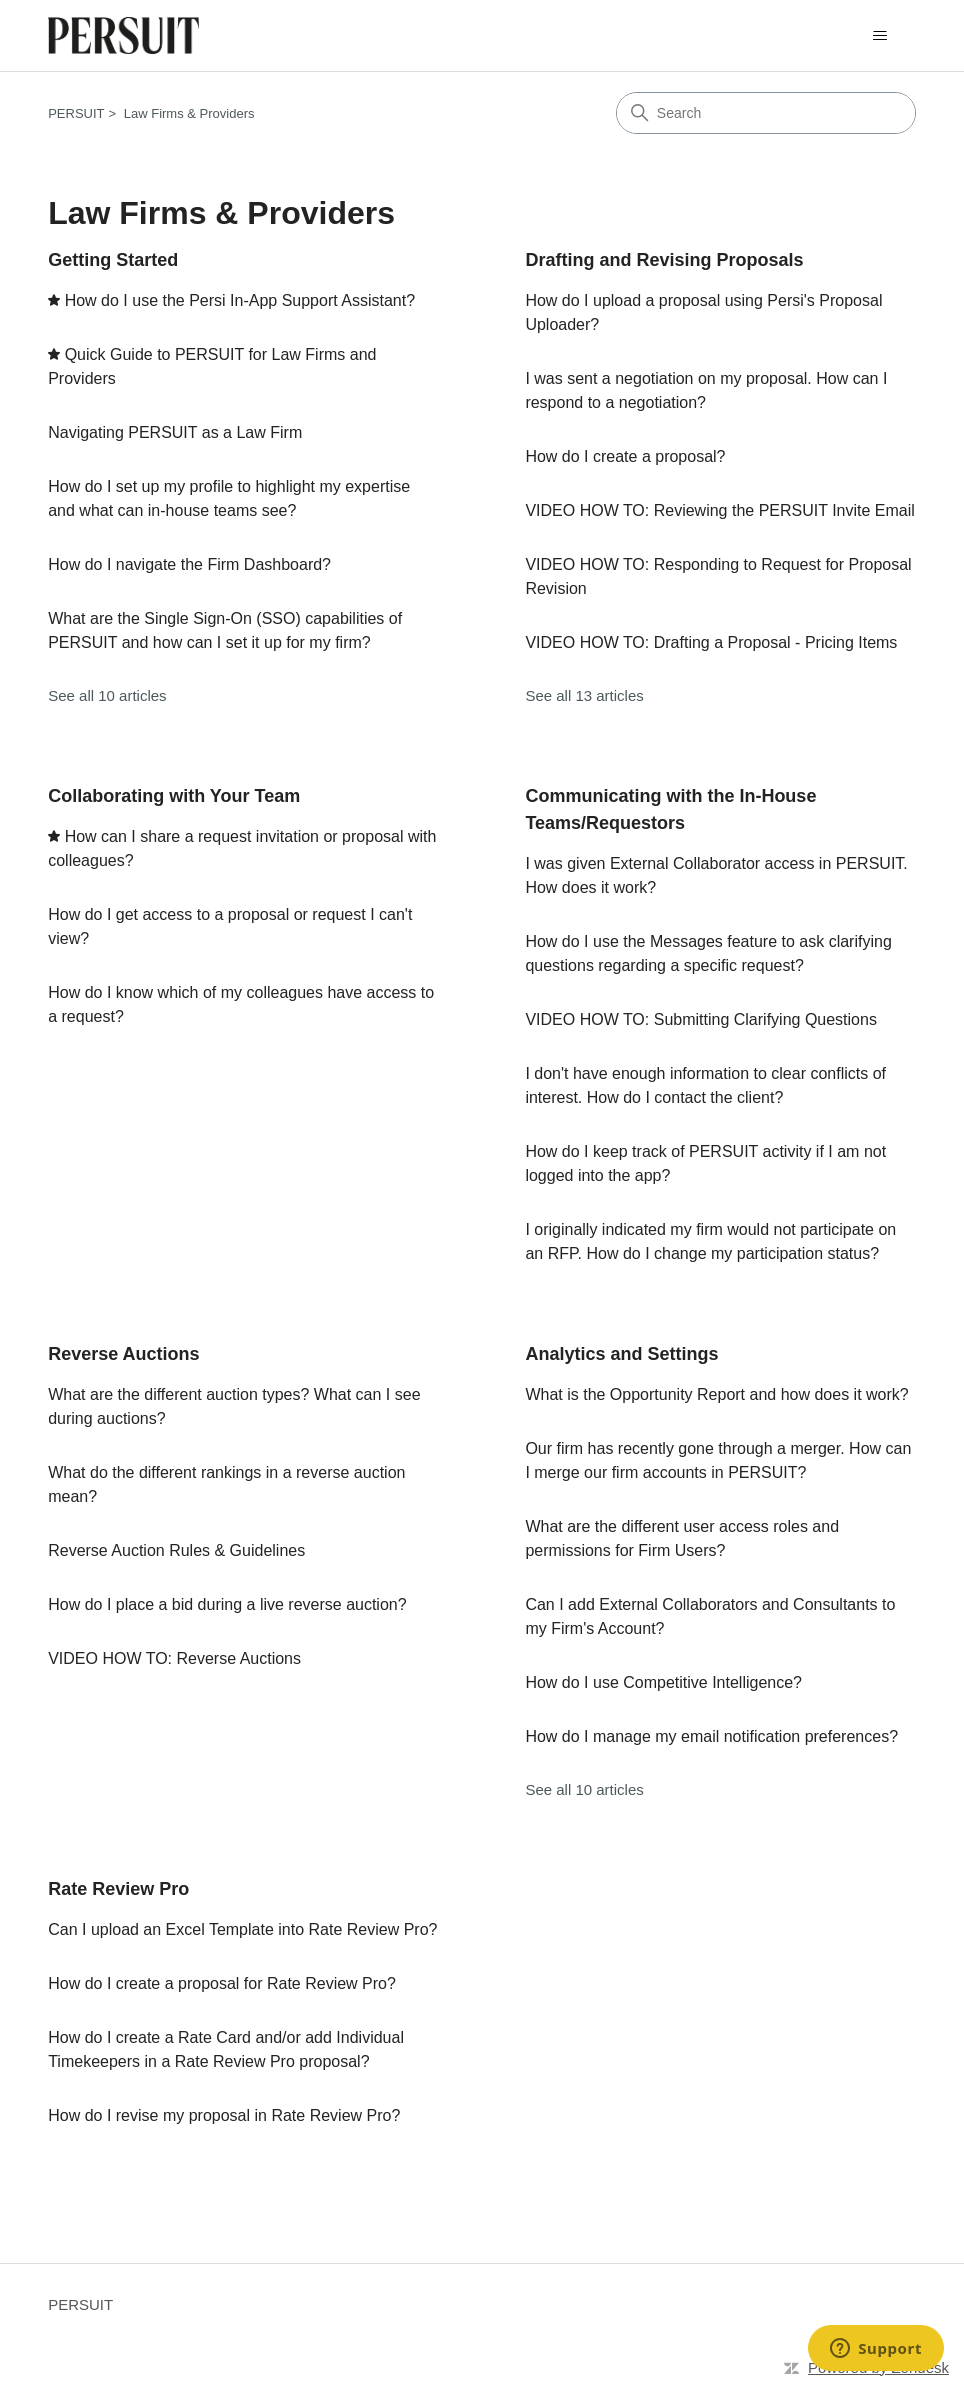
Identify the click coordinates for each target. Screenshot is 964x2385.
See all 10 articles (107, 695)
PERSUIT (76, 113)
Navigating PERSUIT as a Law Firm (175, 432)
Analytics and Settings (621, 1354)
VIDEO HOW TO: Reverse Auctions (174, 1658)
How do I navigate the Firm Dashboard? (189, 564)
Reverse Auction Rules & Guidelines (176, 1550)
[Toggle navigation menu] (880, 36)
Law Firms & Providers (189, 113)
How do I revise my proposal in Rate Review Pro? (224, 2115)
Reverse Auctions (123, 1354)
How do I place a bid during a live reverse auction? (227, 1604)
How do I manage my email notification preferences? (711, 1736)
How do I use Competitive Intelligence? (663, 1682)
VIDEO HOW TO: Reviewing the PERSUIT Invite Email (719, 510)
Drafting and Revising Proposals (664, 260)
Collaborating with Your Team (174, 796)
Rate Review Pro (118, 1889)
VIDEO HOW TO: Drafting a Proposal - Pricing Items (711, 642)
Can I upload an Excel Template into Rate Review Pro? (242, 1929)
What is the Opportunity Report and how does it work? (716, 1394)
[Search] (766, 113)
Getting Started (113, 260)
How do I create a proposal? (625, 456)
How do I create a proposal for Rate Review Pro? (222, 1983)
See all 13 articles (584, 695)
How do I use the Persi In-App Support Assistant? (240, 300)
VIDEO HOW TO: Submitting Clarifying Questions (701, 1019)
